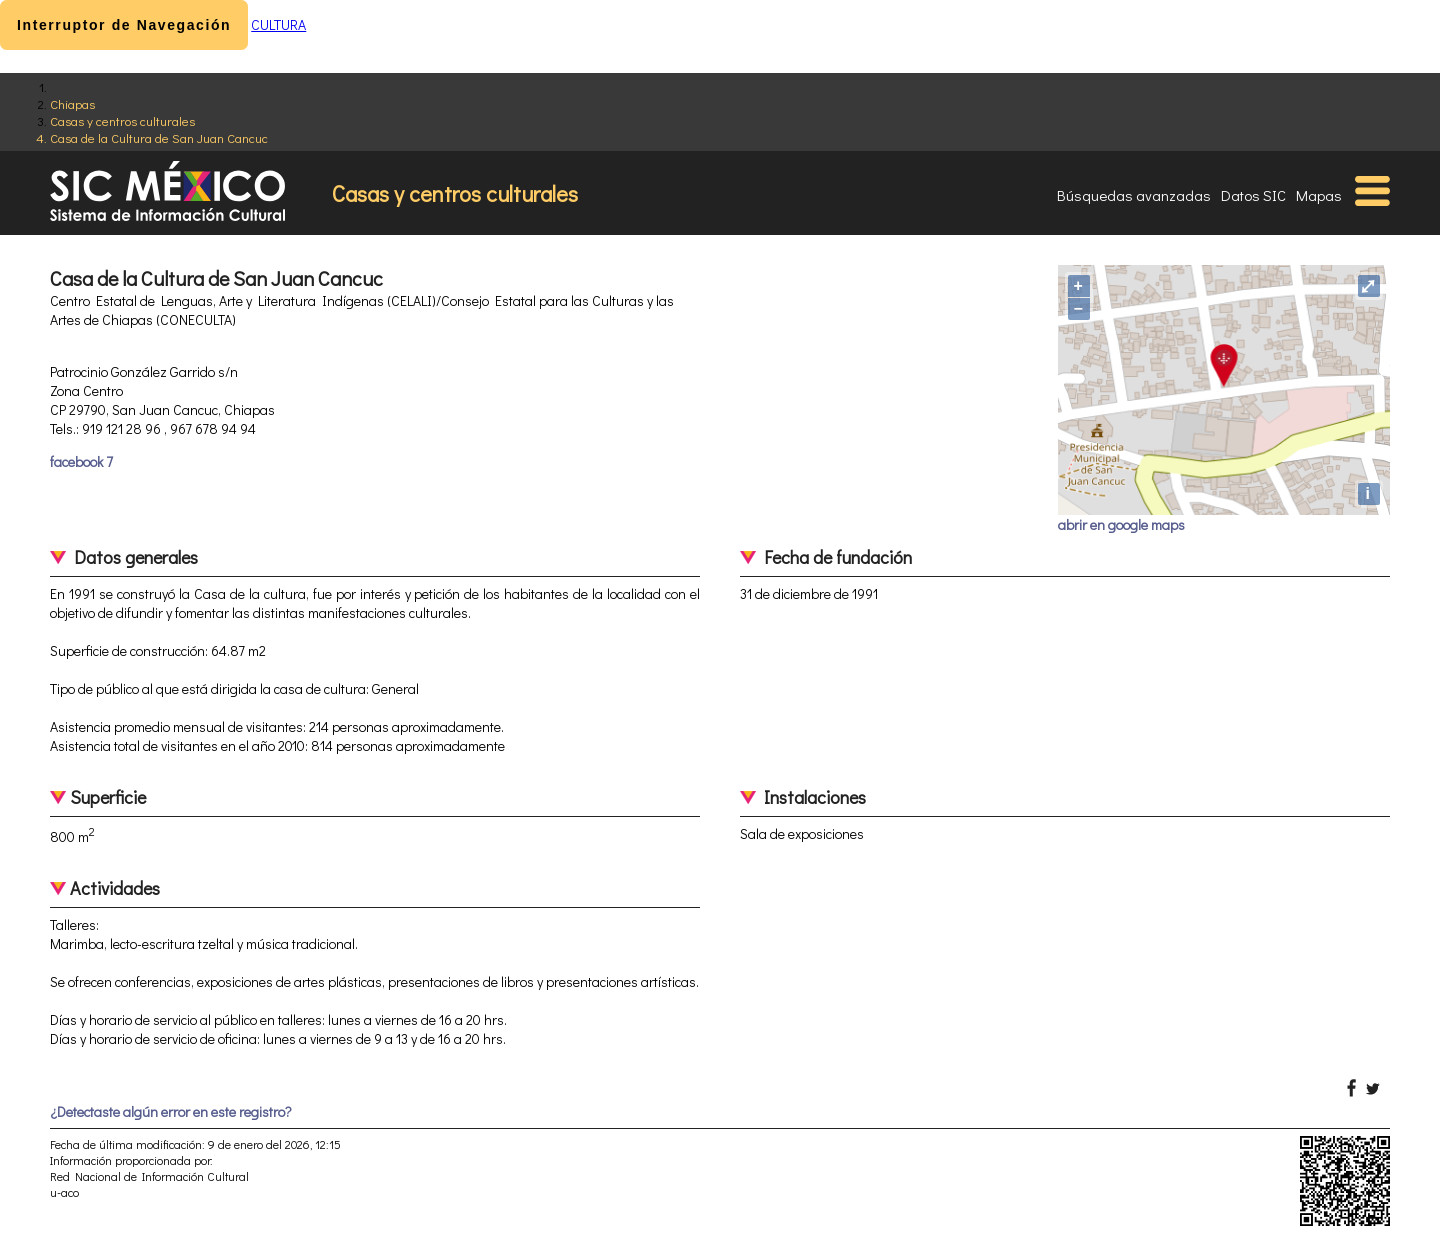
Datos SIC (1253, 195)
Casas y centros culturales (122, 120)
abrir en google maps (1121, 524)
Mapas (1319, 195)
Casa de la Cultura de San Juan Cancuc (159, 137)
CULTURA (278, 24)
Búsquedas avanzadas (1134, 195)
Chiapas (72, 103)
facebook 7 (81, 461)
